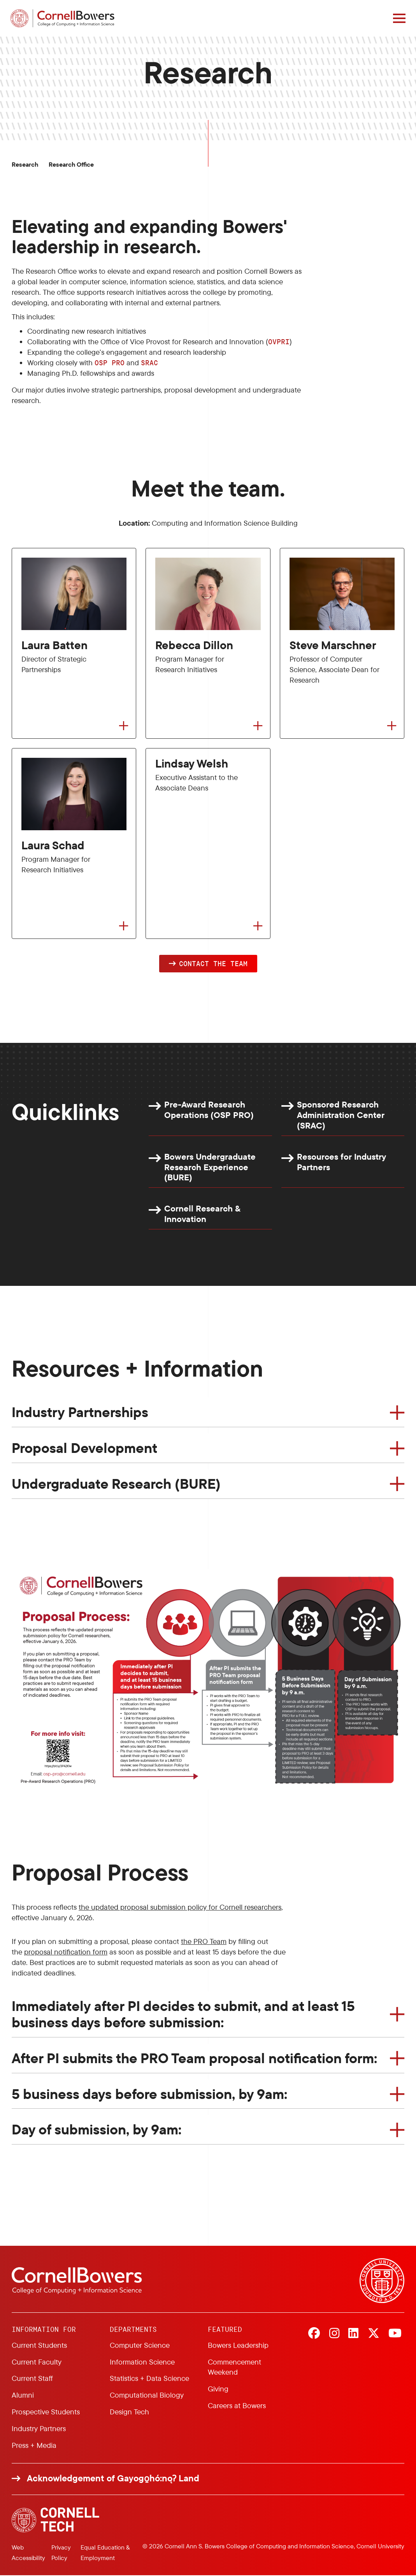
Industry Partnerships (80, 1412)
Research (25, 164)
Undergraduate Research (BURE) (116, 1484)
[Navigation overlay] (398, 18)
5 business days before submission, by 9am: (149, 2094)
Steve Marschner (333, 645)
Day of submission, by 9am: (96, 2130)
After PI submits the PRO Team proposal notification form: (194, 2058)
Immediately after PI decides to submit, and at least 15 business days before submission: (183, 2014)
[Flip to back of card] (123, 726)
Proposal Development (84, 1448)
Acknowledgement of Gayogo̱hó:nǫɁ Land (113, 2479)
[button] (208, 963)
